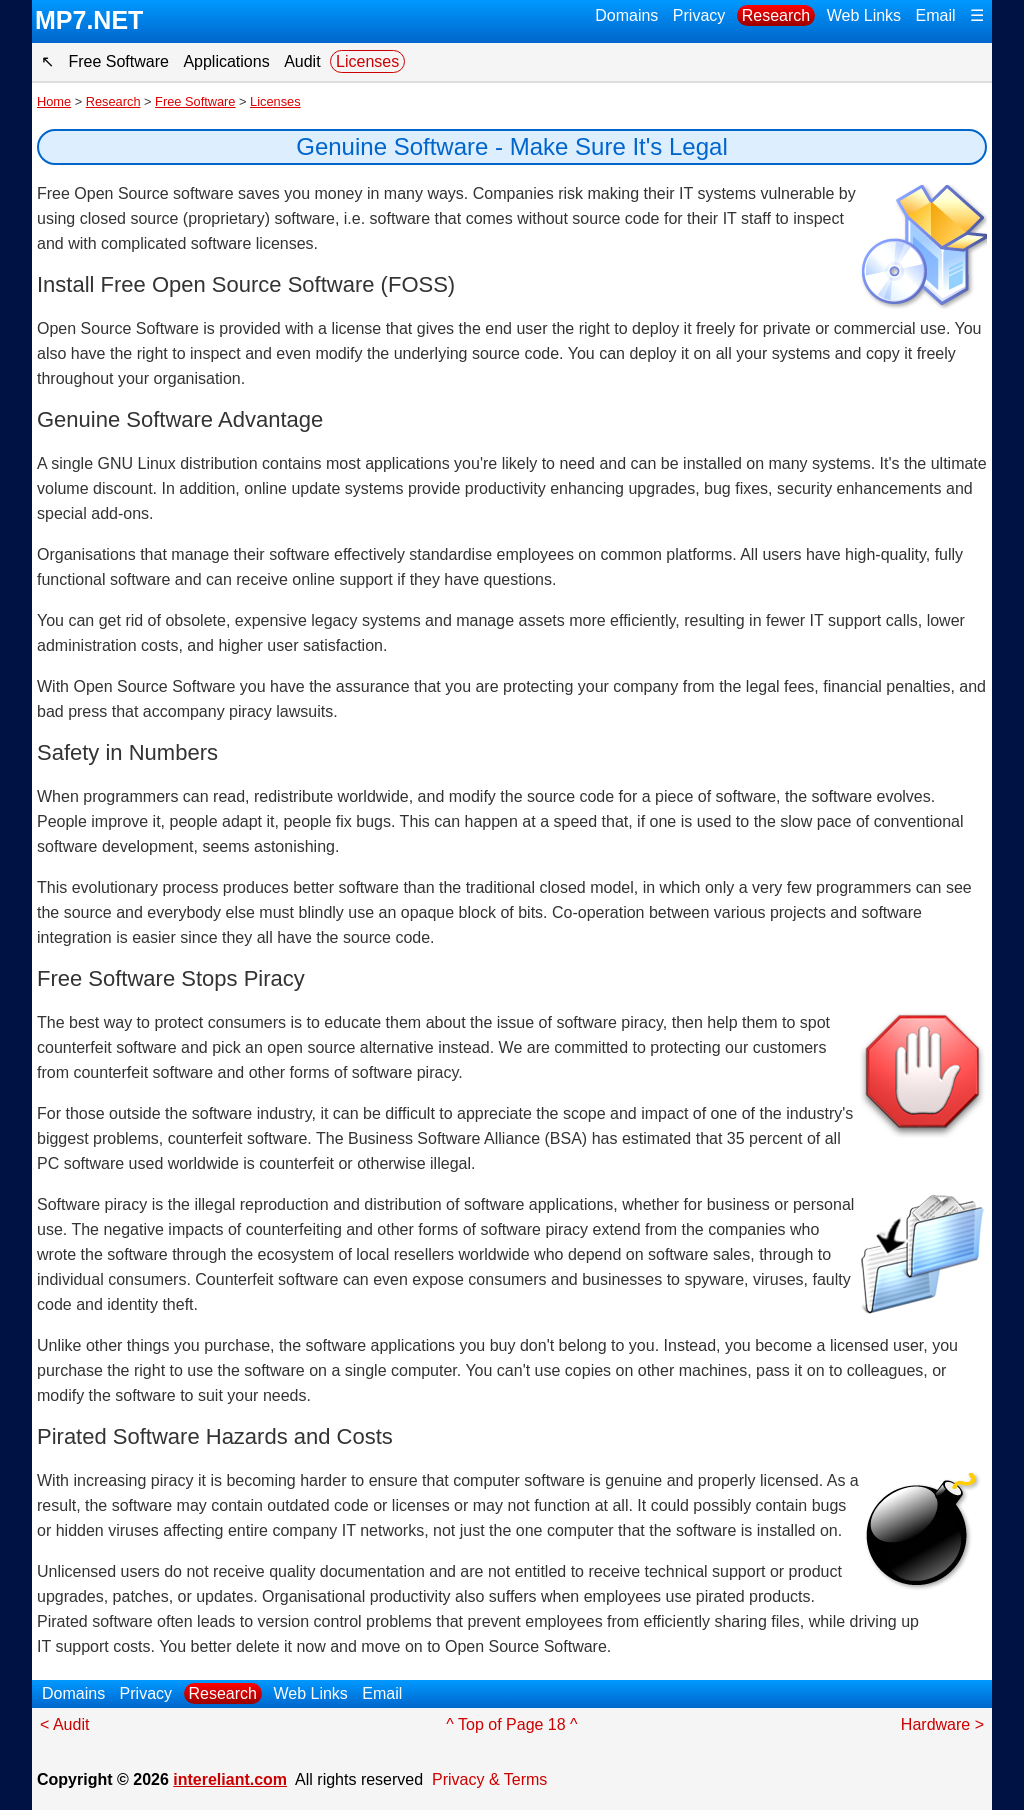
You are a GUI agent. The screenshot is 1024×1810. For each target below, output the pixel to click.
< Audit (64, 1724)
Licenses (367, 61)
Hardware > (942, 1724)
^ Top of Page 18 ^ (511, 1724)
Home (54, 101)
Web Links (864, 15)
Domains (626, 15)
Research (776, 15)
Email (936, 15)
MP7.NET (89, 20)
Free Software (118, 61)
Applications (226, 61)
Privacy (699, 15)
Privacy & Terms (489, 1779)
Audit (302, 61)
